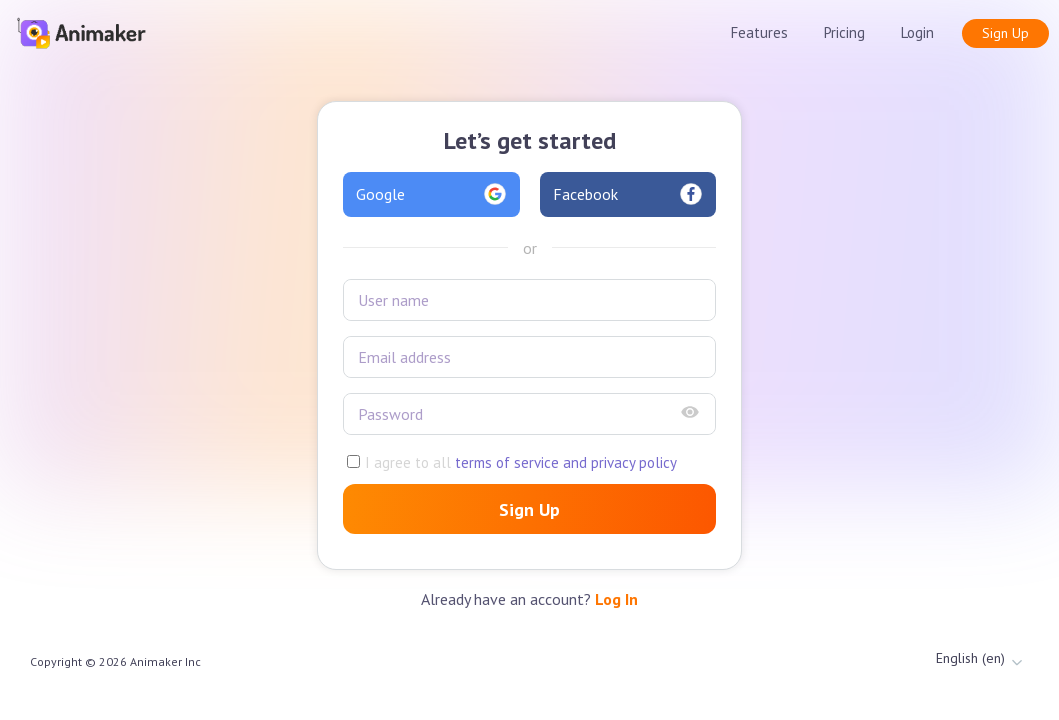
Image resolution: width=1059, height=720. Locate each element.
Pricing (844, 32)
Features (759, 32)
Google (431, 194)
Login (917, 32)
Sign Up (1005, 33)
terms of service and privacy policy (564, 462)
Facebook (628, 194)
